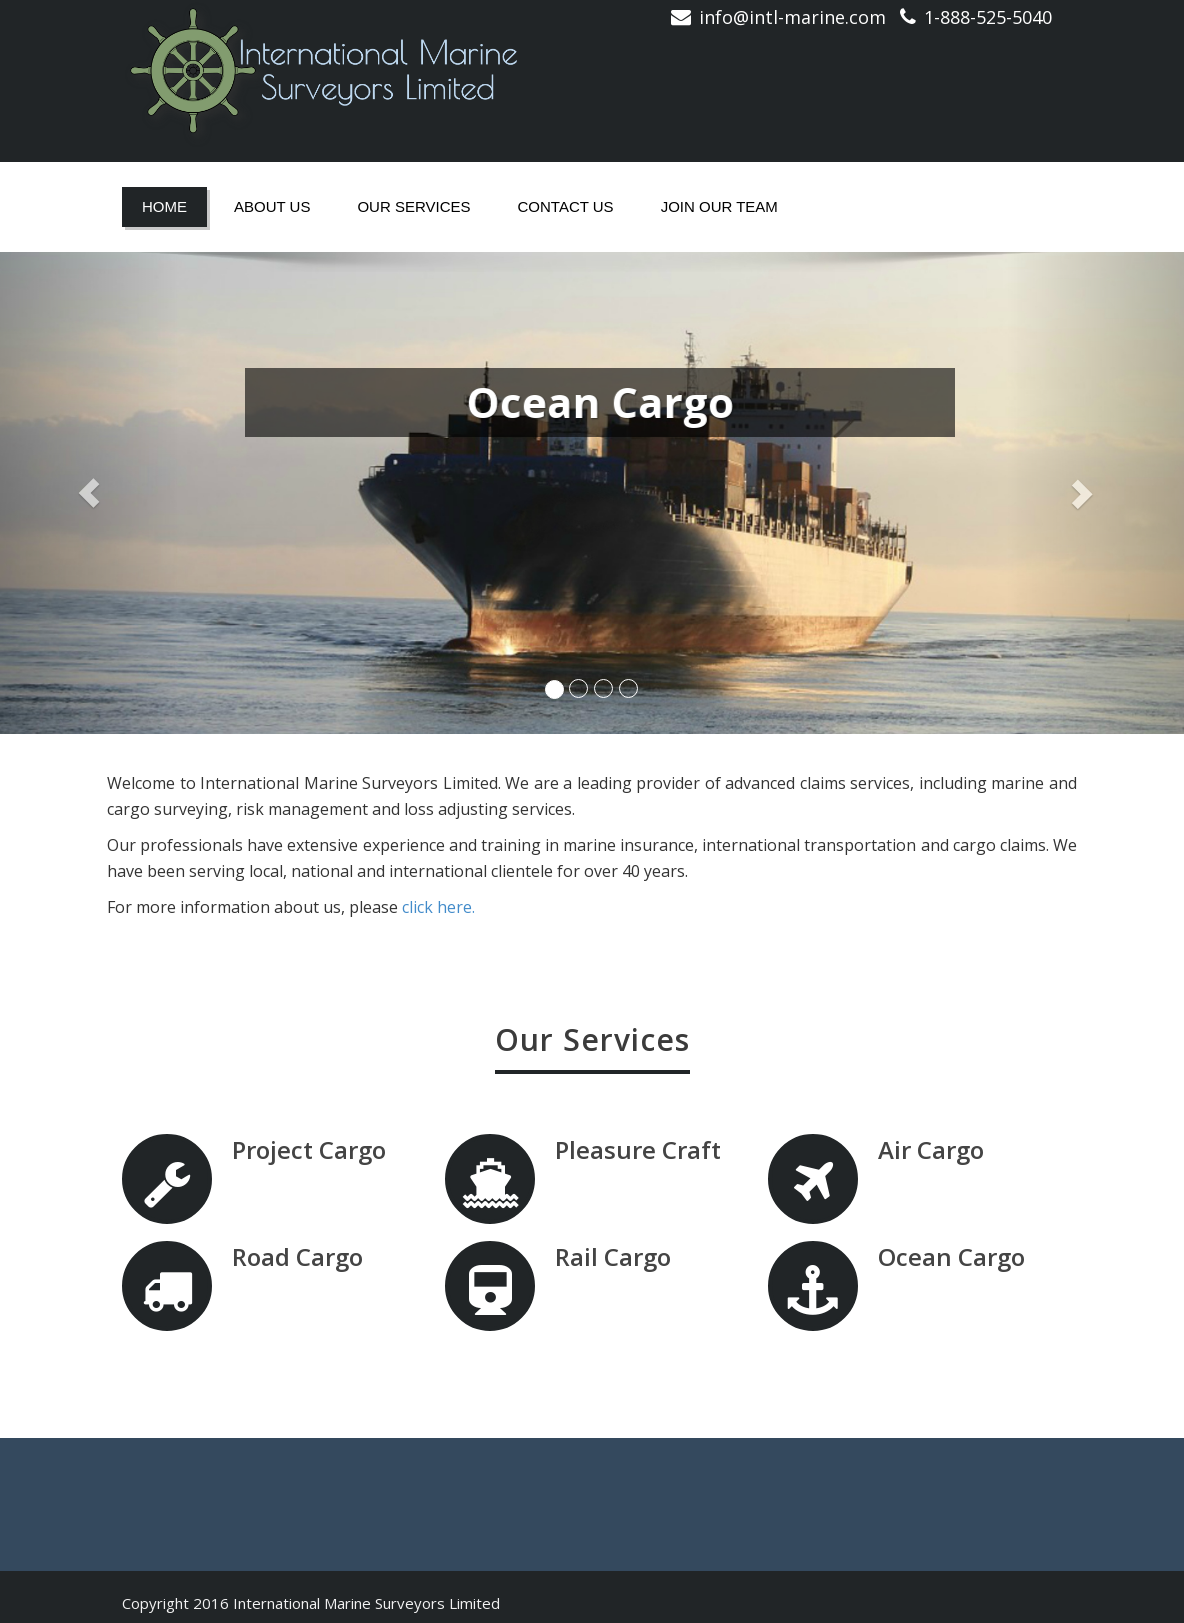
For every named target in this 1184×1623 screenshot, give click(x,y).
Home (164, 206)
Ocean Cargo (950, 1256)
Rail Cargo (613, 1256)
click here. (438, 907)
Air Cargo (930, 1149)
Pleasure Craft (638, 1149)
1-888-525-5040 (988, 17)
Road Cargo (297, 1256)
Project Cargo (309, 1149)
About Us (272, 206)
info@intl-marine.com (792, 17)
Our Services (413, 206)
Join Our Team (719, 206)
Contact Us (566, 206)
